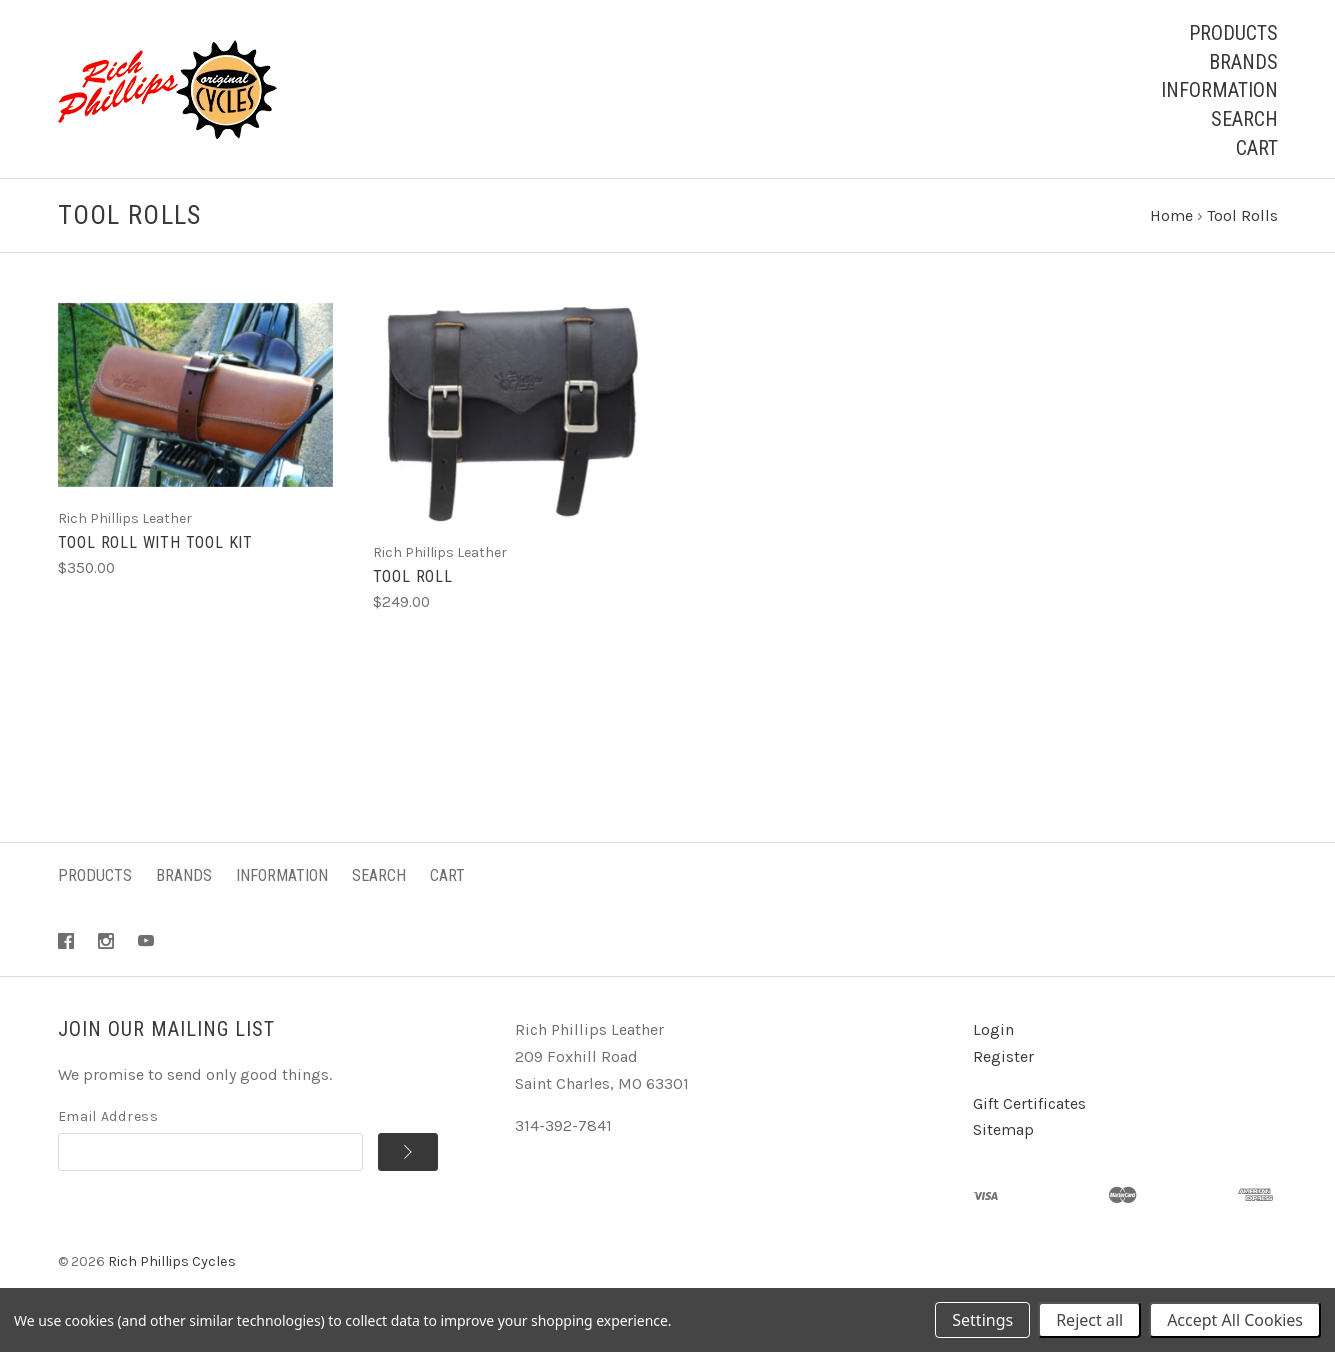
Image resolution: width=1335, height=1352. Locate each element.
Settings (982, 1320)
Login (993, 1031)
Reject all (1089, 1320)
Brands (1243, 62)
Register (1003, 1057)
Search (1244, 119)
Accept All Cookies (1235, 1320)
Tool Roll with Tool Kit (155, 544)
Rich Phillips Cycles (172, 1263)
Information (1219, 90)
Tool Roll (413, 578)
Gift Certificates (1029, 1104)
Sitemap (1003, 1131)
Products (1233, 33)
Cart (1257, 148)
